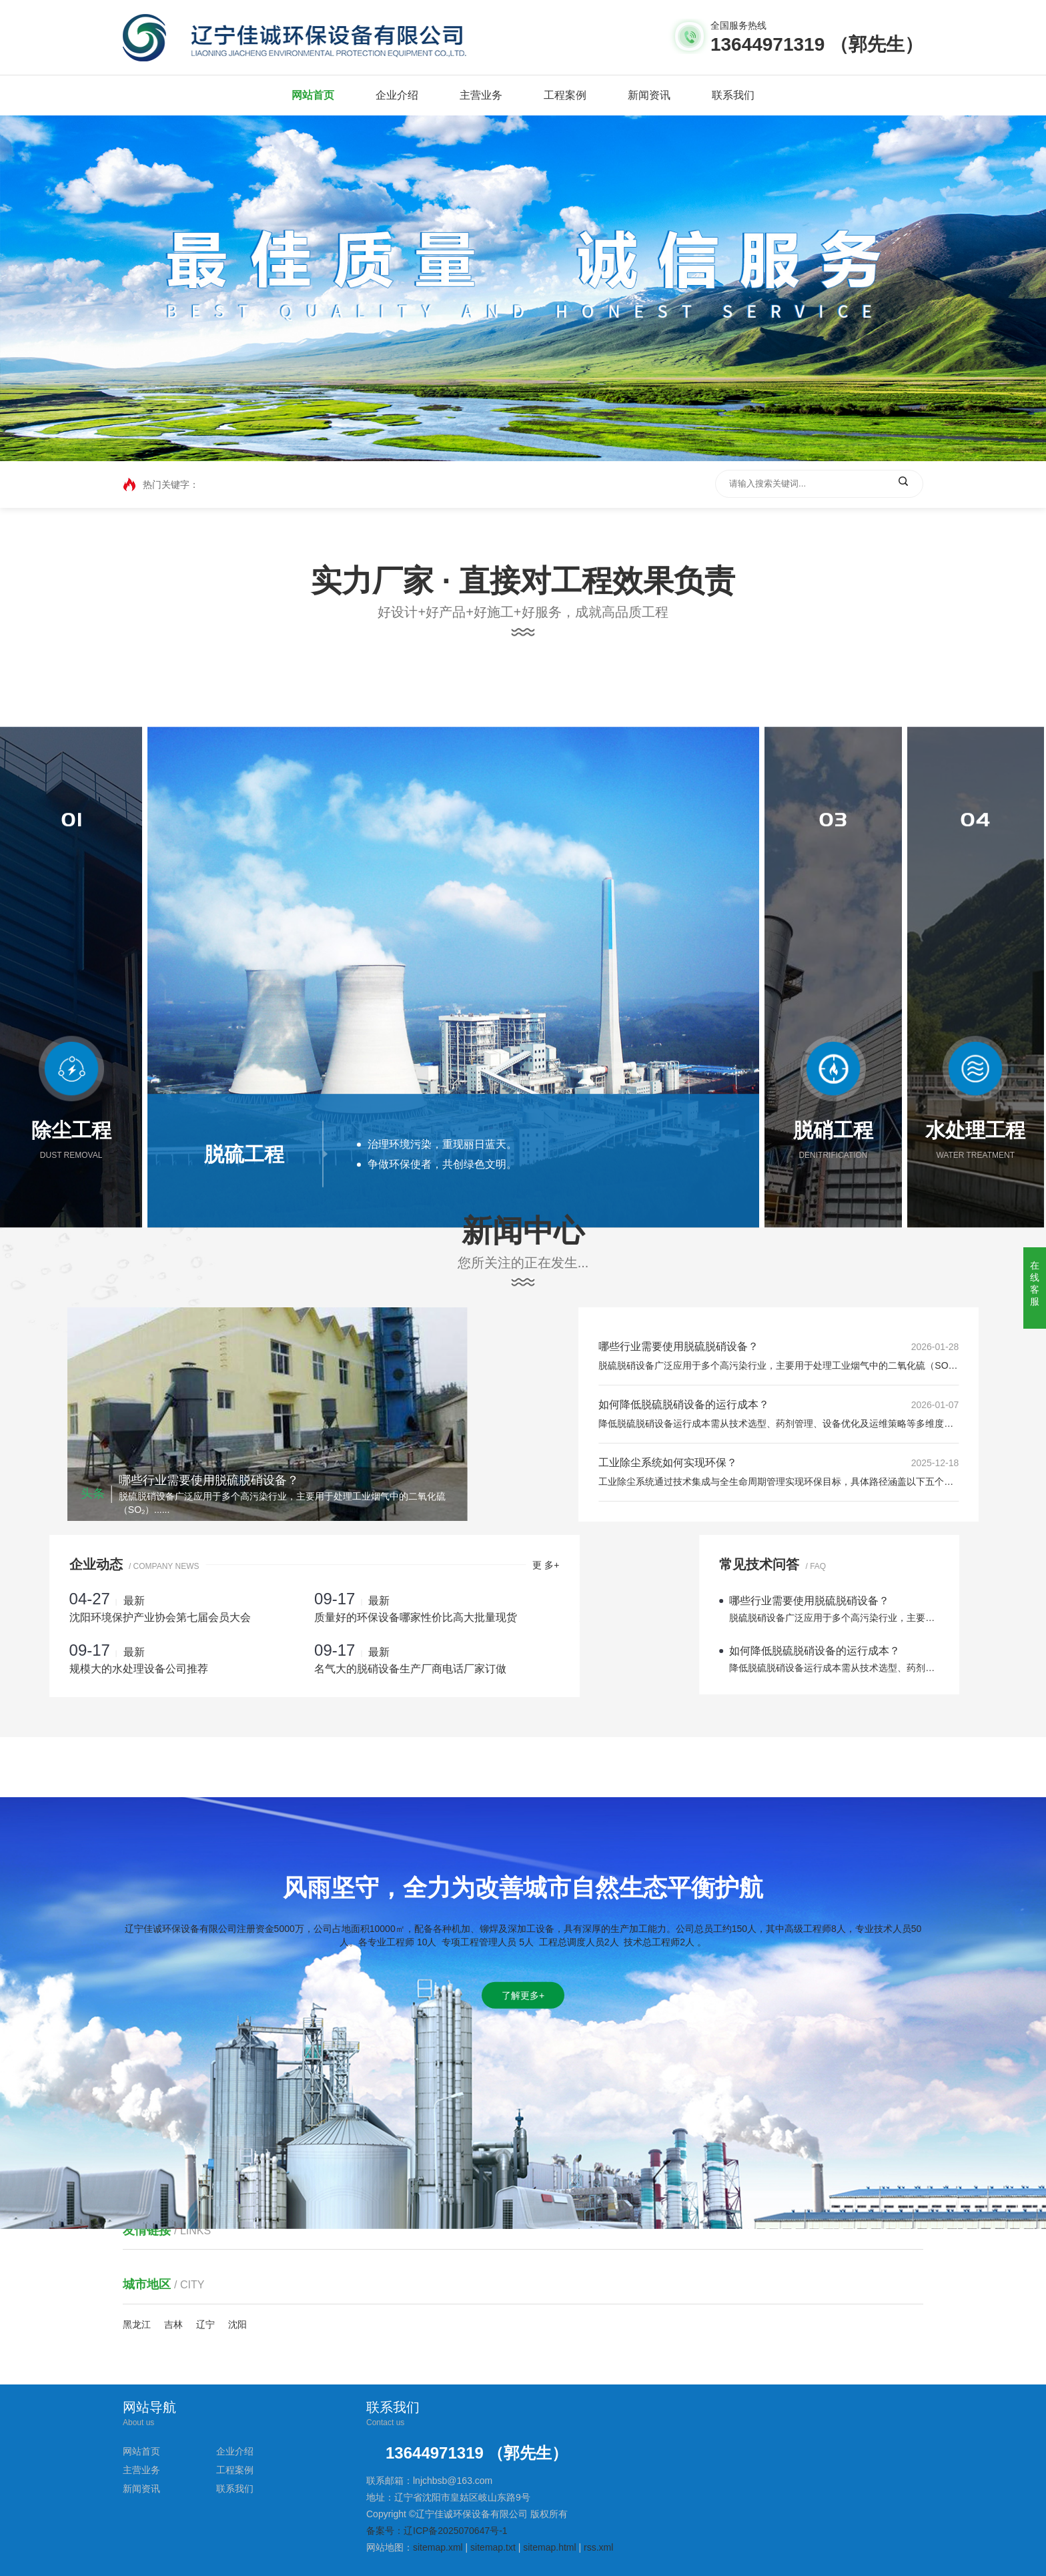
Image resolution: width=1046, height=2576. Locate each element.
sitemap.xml (438, 2547)
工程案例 (565, 95)
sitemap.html (549, 2547)
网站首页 (313, 95)
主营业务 (481, 95)
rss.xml (598, 2547)
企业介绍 (397, 95)
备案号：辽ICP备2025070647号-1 (437, 2530)
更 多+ (378, 1565)
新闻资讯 (649, 95)
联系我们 (733, 95)
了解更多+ (523, 2131)
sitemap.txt (493, 2547)
